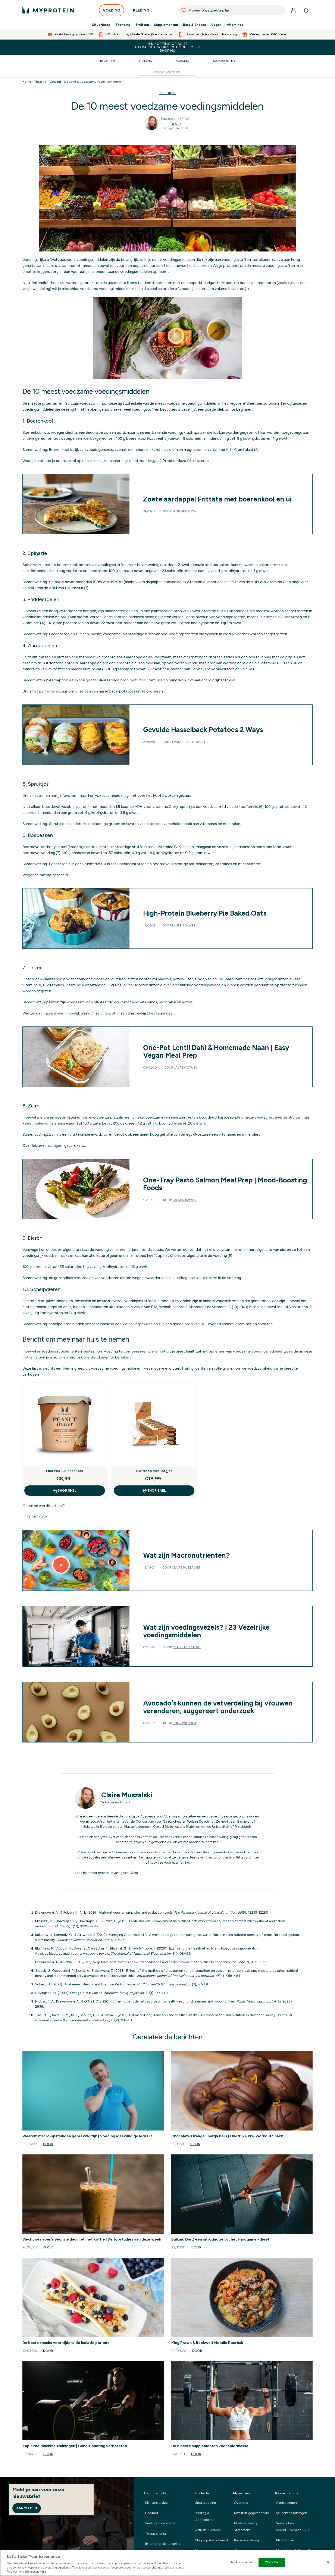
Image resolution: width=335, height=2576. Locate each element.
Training (145, 61)
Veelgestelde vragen (160, 2523)
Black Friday (285, 2540)
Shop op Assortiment (211, 2540)
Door (176, 124)
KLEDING (141, 11)
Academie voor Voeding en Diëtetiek (168, 1816)
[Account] (293, 10)
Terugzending (155, 2533)
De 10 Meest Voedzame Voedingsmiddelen (93, 82)
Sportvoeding (205, 2503)
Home (26, 82)
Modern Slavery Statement (245, 2526)
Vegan (216, 24)
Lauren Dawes (183, 925)
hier (86, 1873)
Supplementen (166, 24)
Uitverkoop (101, 24)
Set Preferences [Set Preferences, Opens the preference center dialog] (241, 2562)
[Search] (184, 10)
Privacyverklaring (246, 2540)
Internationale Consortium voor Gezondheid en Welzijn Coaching (163, 1821)
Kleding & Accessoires (204, 2516)
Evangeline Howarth (190, 742)
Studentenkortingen (291, 2513)
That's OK (271, 2562)
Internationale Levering (163, 2544)
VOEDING (111, 11)
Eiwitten (142, 24)
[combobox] (231, 10)
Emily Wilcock (184, 1723)
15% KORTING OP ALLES (167, 47)
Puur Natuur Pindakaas (64, 1471)
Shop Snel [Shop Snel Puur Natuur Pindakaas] (64, 1490)
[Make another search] (167, 72)
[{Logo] (48, 10)
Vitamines (235, 24)
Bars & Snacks (194, 24)
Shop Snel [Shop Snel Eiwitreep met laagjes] (154, 1490)
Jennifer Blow (184, 511)
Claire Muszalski (186, 1567)
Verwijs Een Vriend (293, 2527)
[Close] (328, 2562)
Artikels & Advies (208, 2530)
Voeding (182, 61)
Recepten (107, 61)
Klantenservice (156, 2503)
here (43, 2571)
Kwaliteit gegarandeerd (251, 2513)
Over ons (241, 2503)
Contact (151, 2513)
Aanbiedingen (286, 2503)
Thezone (40, 82)
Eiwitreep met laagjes (154, 1471)
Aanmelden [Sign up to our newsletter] (26, 2508)
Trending (123, 24)
